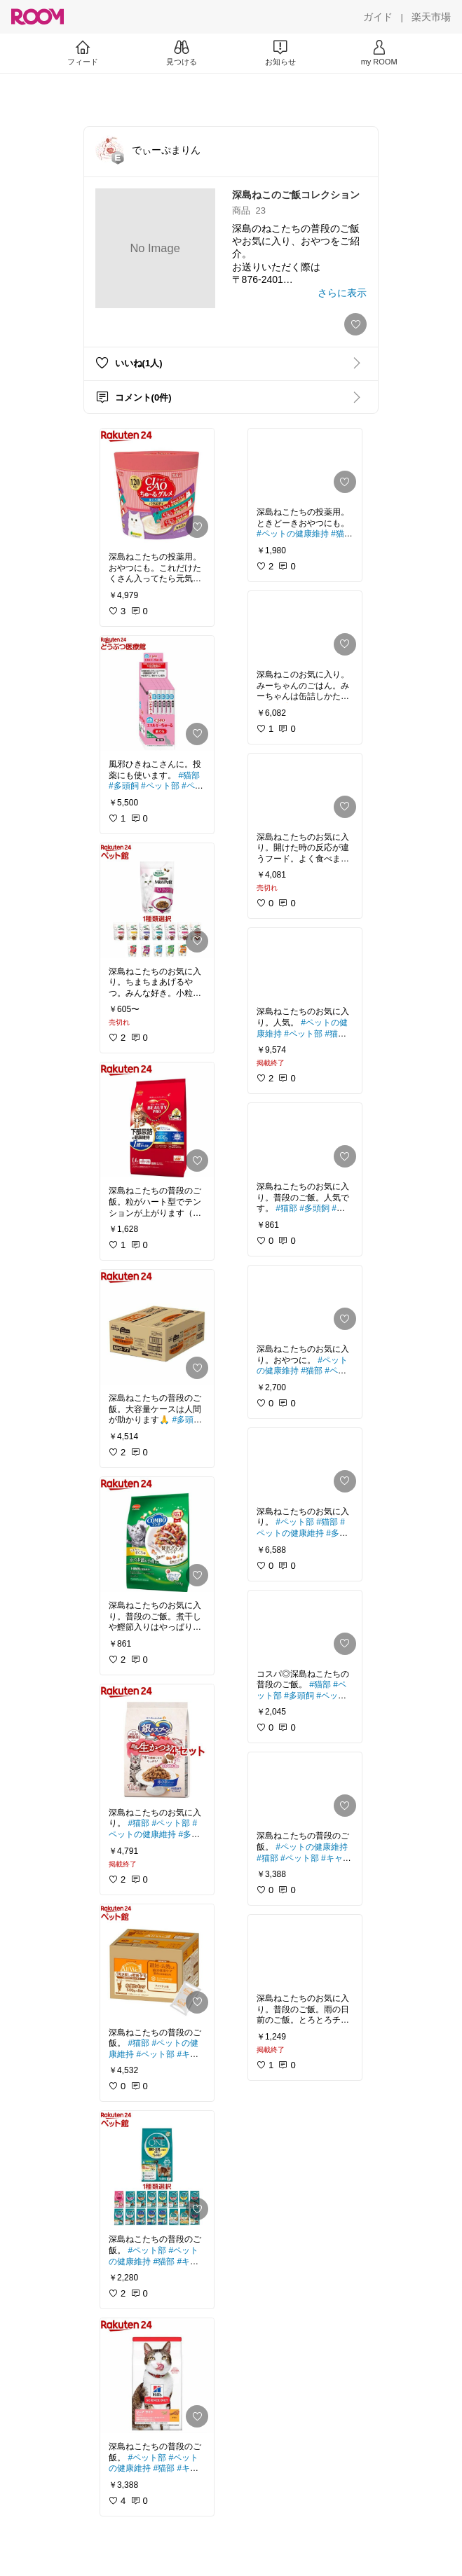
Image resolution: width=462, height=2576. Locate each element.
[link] (157, 486)
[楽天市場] (431, 17)
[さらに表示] (342, 292)
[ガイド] (378, 17)
